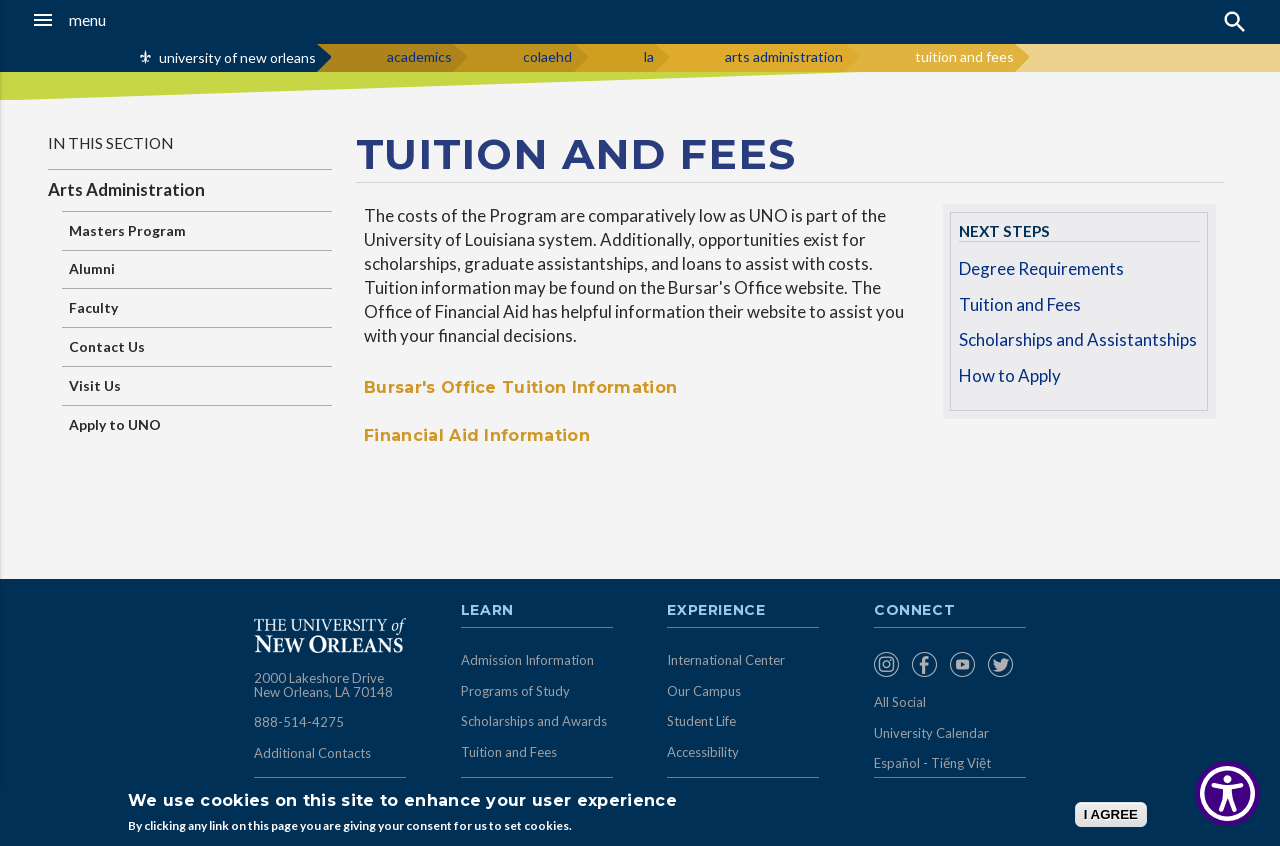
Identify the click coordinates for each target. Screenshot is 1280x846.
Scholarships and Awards (534, 721)
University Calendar (931, 733)
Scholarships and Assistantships (1078, 339)
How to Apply (1010, 375)
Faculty (93, 307)
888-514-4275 (299, 722)
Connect (915, 611)
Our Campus (704, 691)
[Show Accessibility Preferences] (1227, 793)
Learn (487, 611)
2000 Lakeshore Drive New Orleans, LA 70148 (323, 685)
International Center (726, 660)
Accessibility (703, 752)
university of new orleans (237, 57)
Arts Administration (126, 189)
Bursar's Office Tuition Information (520, 387)
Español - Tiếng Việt (932, 763)
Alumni (92, 268)
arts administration (784, 56)
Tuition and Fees (1020, 304)
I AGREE (1111, 814)
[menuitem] (888, 664)
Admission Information (527, 660)
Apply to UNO (115, 424)
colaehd (547, 56)
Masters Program (127, 230)
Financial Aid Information (477, 435)
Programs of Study (515, 691)
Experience (716, 611)
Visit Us (95, 385)
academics (419, 56)
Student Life (701, 721)
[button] (121, 20)
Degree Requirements (1041, 268)
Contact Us (107, 346)
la (649, 56)
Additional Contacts (312, 753)
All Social (900, 702)
